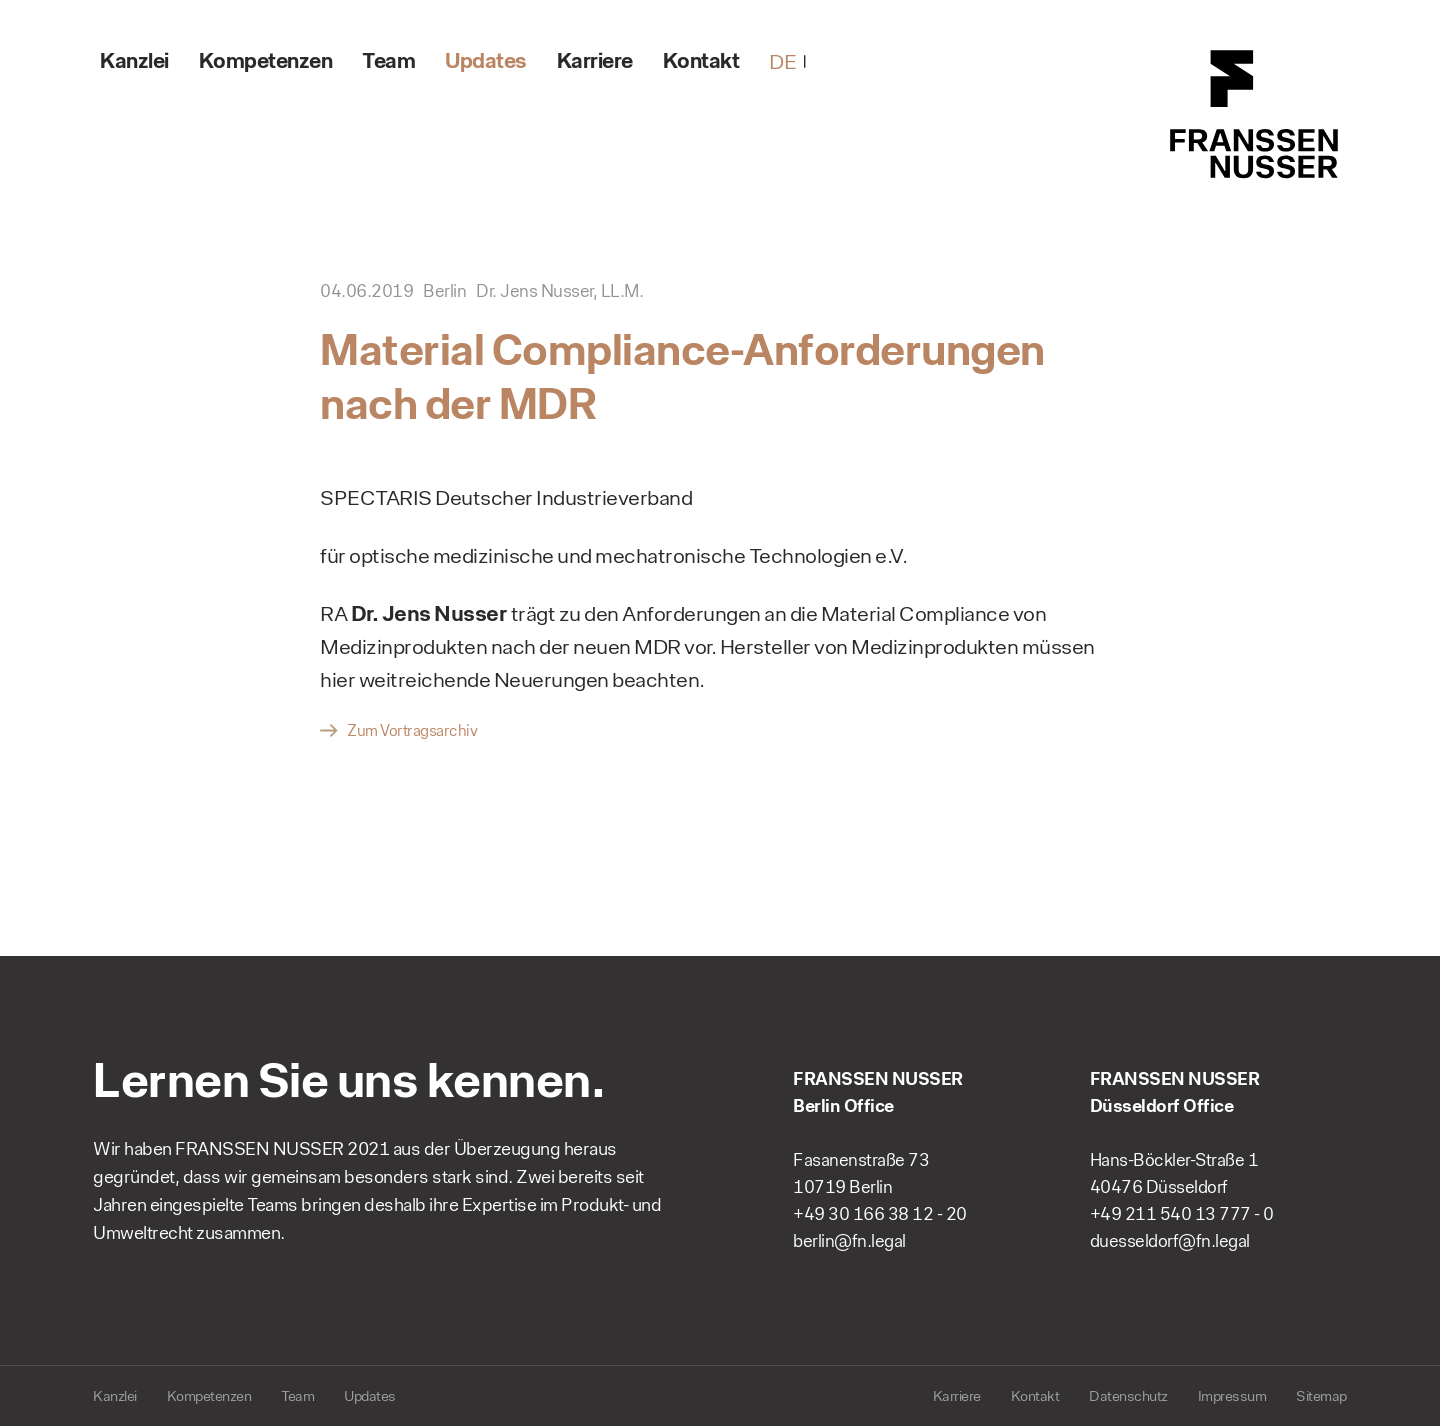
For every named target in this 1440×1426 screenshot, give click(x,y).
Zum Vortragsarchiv (412, 730)
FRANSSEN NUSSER (1255, 115)
